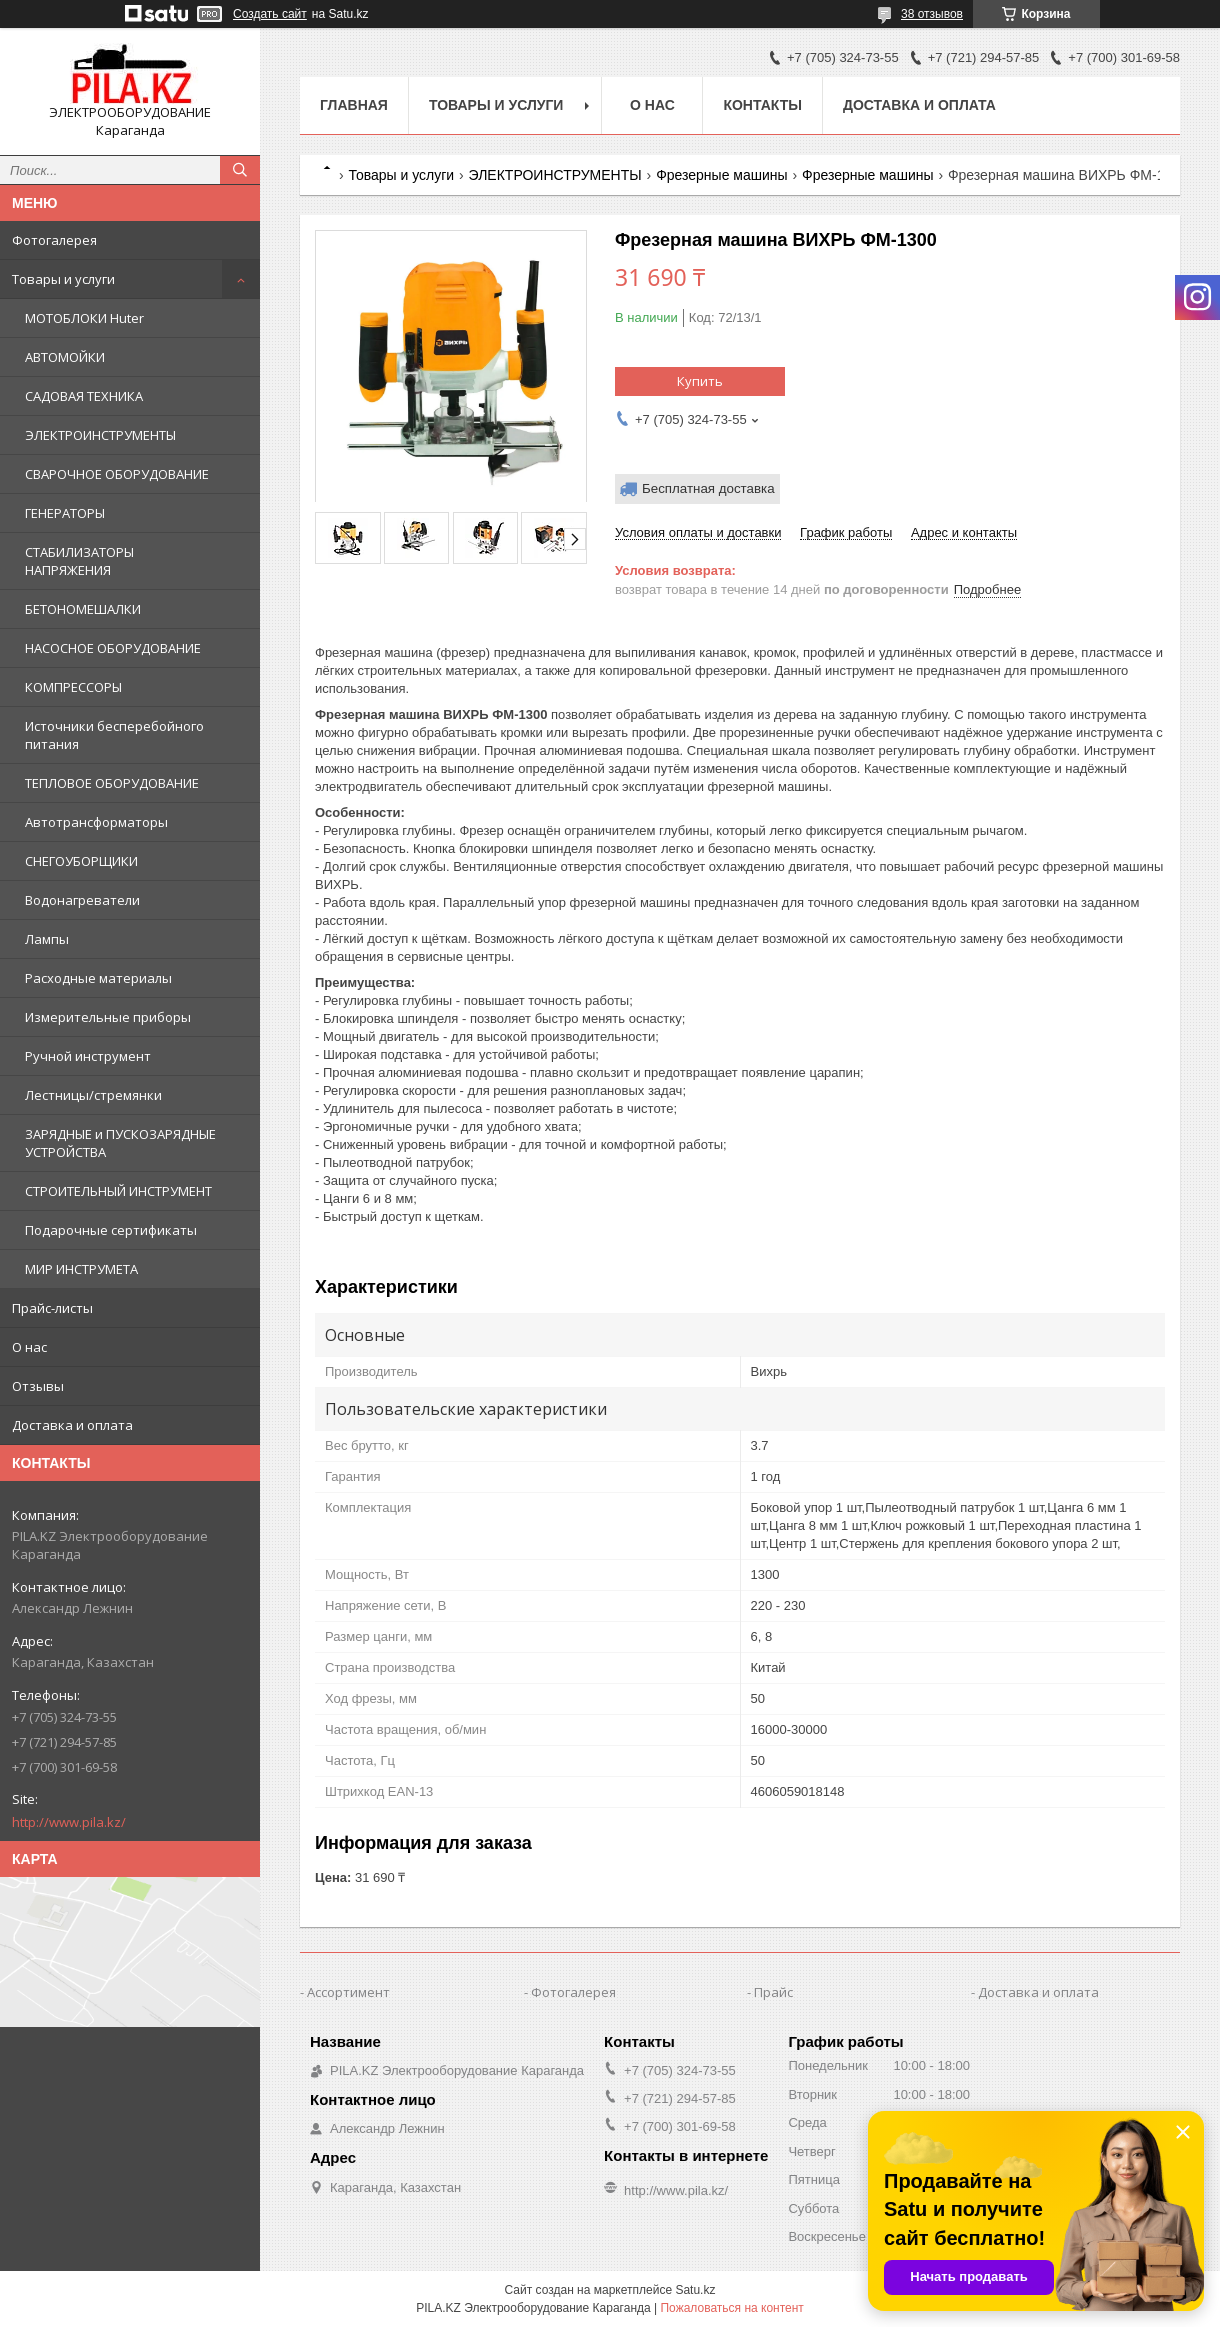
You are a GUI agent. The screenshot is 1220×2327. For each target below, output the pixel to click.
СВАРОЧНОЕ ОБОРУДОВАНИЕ (117, 474)
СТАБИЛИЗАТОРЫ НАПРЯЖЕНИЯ (79, 561)
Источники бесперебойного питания (114, 735)
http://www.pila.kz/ (69, 1822)
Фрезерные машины (721, 175)
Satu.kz (695, 2290)
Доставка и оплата (72, 1425)
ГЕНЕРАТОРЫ (65, 513)
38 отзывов (932, 14)
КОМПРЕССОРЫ (73, 687)
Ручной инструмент (88, 1056)
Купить (700, 381)
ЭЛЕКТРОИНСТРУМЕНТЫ (100, 435)
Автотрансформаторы (96, 822)
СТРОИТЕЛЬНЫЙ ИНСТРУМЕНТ (118, 1191)
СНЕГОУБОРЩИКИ (81, 861)
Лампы (47, 939)
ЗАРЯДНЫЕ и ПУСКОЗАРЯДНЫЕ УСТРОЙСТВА (120, 1143)
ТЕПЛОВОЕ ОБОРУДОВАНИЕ (112, 783)
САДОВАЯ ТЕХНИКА (84, 396)
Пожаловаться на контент (731, 2308)
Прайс (773, 1992)
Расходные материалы (98, 978)
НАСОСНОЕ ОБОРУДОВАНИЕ (113, 648)
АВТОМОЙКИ (65, 357)
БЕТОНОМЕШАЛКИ (83, 609)
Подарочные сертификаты (111, 1230)
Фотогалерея (54, 240)
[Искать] (240, 170)
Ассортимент (348, 1992)
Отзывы (38, 1386)
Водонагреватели (82, 900)
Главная (354, 105)
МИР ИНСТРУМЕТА (81, 1269)
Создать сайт (270, 14)
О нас (29, 1347)
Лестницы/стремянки (93, 1095)
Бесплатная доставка (708, 488)
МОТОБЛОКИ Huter (84, 318)
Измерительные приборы (108, 1017)
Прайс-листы (52, 1308)
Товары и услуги (63, 279)
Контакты (762, 105)
